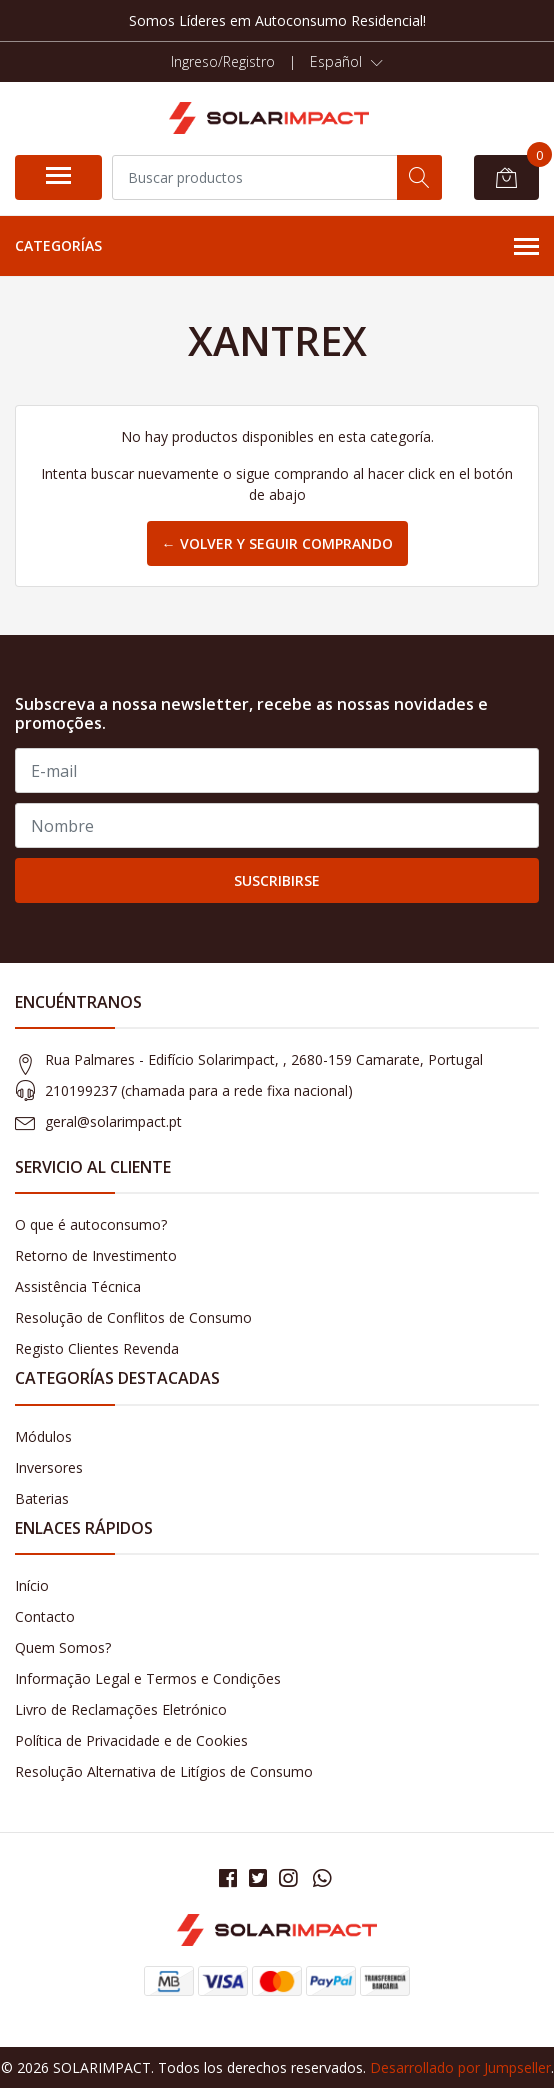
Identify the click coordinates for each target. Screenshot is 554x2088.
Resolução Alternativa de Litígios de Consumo (164, 1771)
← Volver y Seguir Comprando (277, 543)
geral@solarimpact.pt (113, 1121)
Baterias (42, 1498)
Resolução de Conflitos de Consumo (133, 1317)
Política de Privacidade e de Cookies (131, 1740)
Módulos (43, 1436)
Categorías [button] (277, 247)
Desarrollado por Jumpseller (460, 2067)
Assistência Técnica (78, 1286)
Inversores (49, 1467)
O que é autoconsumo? (91, 1224)
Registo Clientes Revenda (97, 1348)
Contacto (45, 1616)
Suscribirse (277, 880)
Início (32, 1585)
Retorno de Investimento (96, 1255)
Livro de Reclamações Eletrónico (121, 1709)
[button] (346, 62)
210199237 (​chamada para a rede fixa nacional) (199, 1090)
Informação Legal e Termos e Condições (148, 1678)
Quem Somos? (63, 1647)
